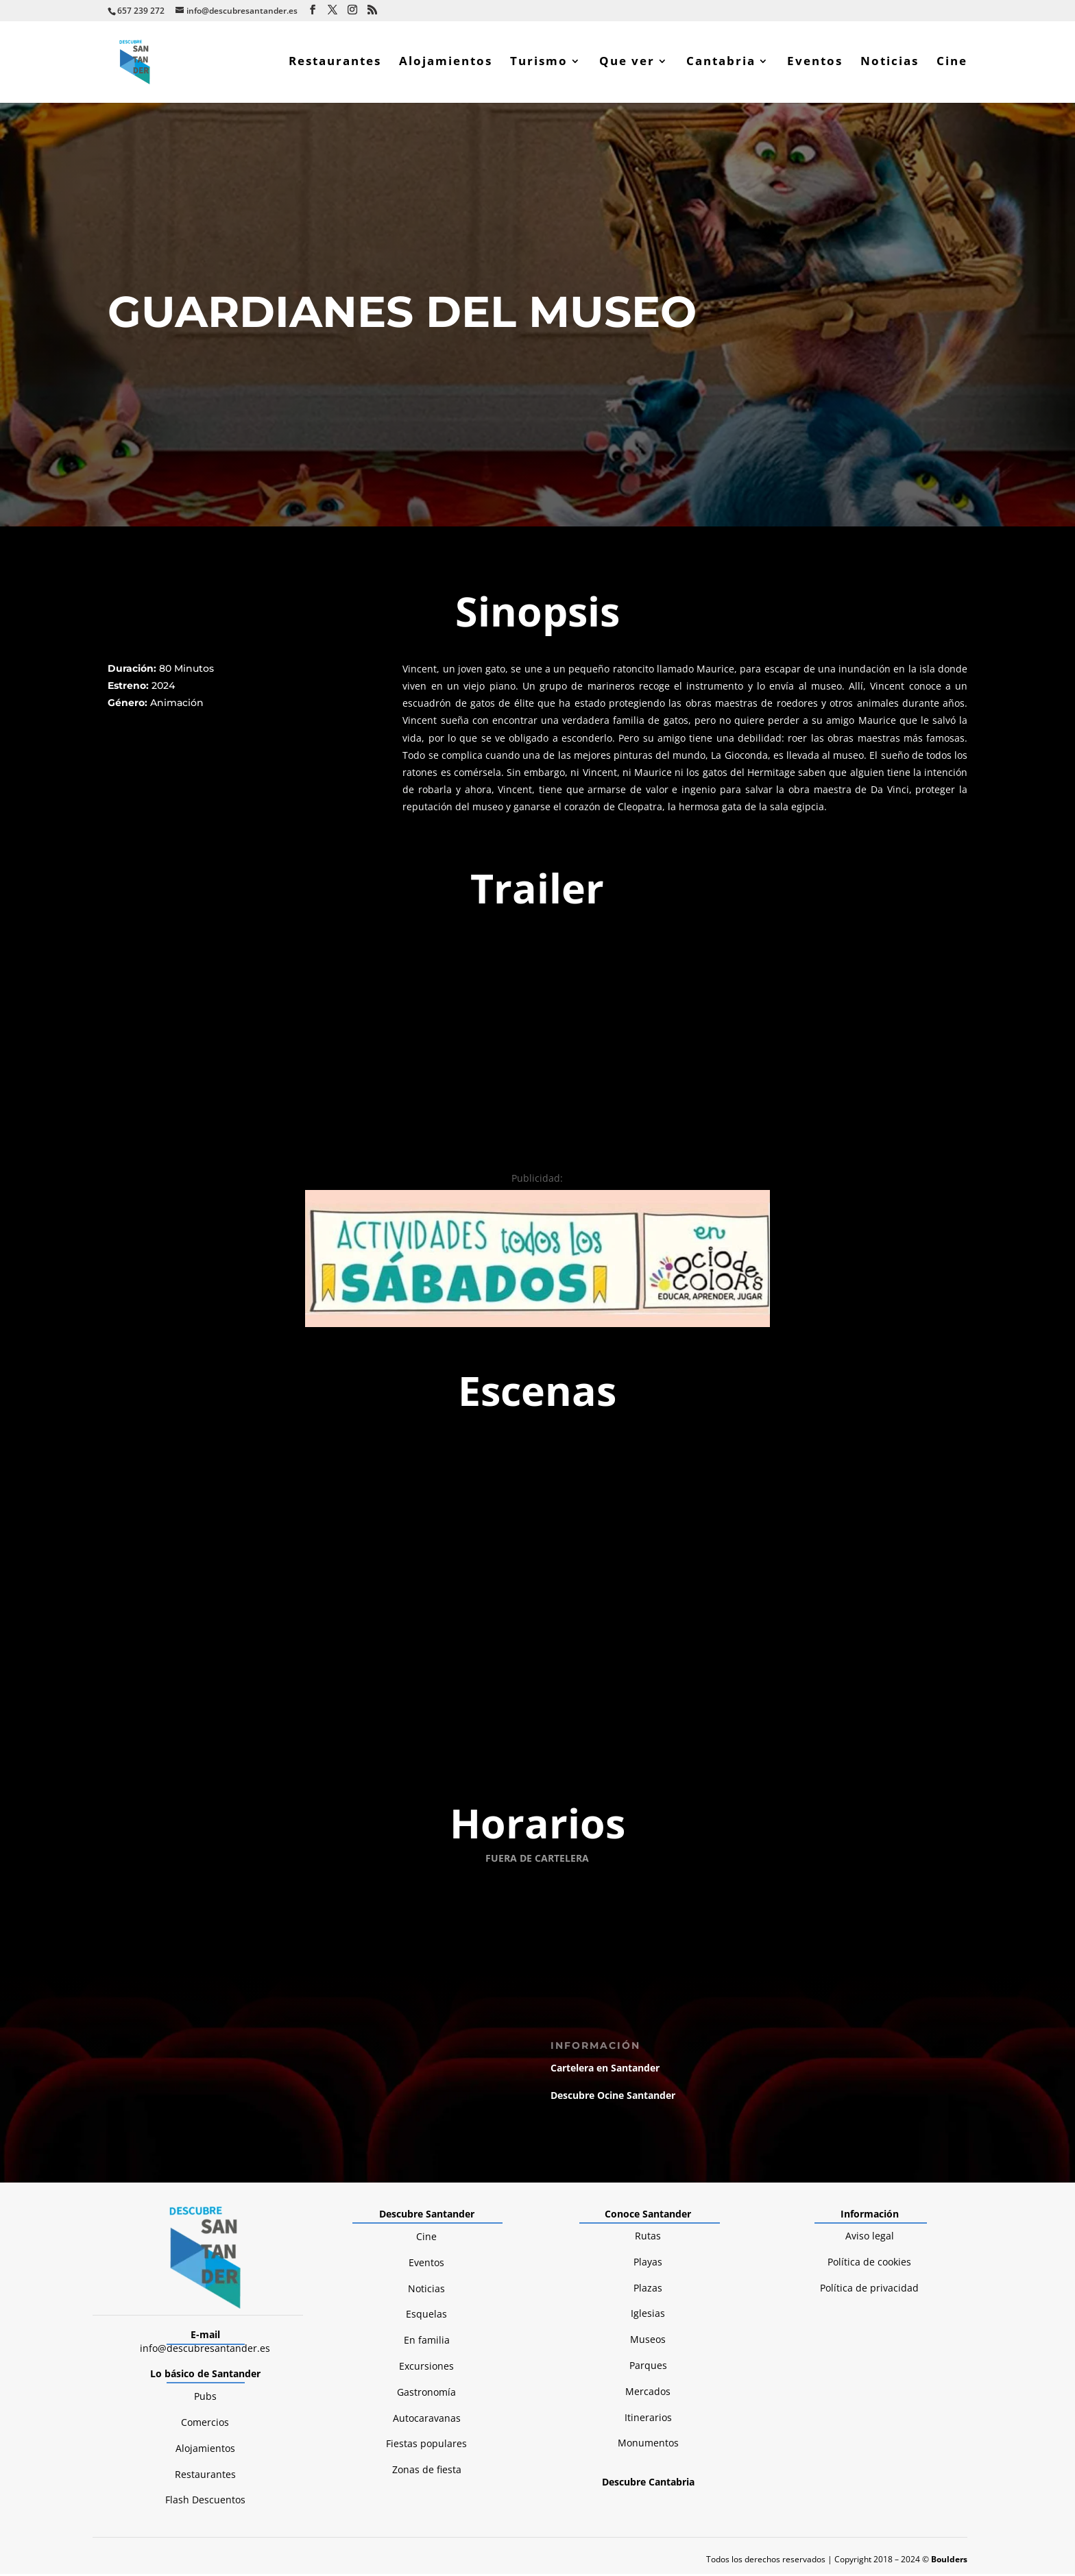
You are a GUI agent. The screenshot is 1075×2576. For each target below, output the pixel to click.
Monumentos (648, 2189)
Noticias (889, 64)
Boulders (949, 2305)
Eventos (815, 64)
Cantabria (721, 64)
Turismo (539, 64)
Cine (952, 64)
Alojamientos (445, 64)
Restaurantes (335, 64)
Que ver (627, 64)
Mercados (648, 2137)
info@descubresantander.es (205, 2094)
